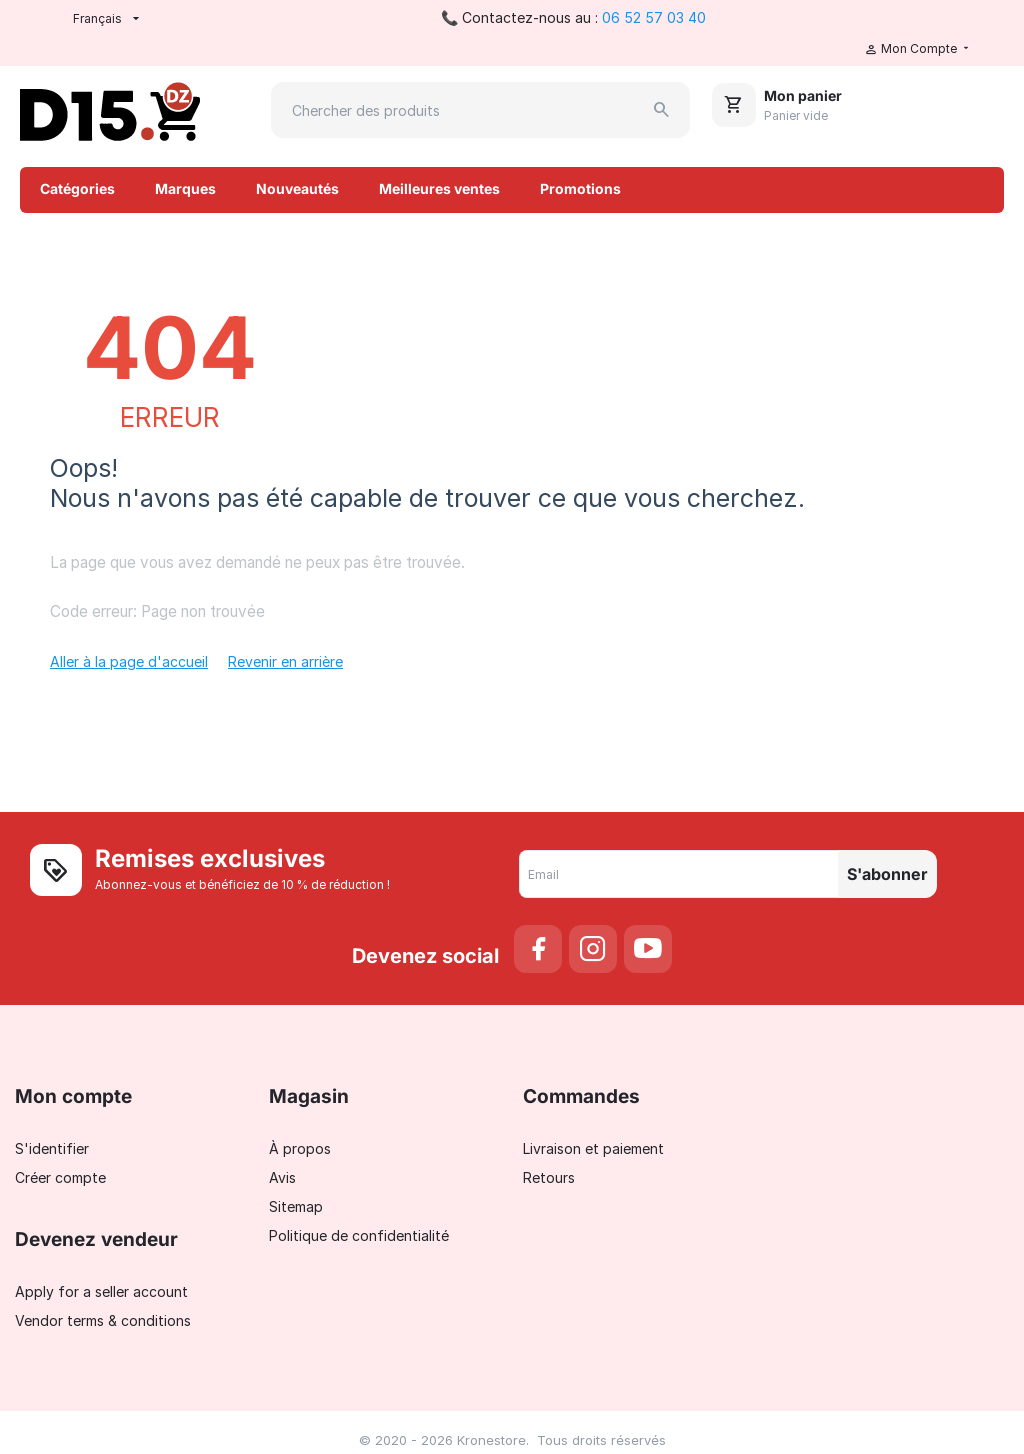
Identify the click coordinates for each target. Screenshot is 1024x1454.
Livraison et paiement (593, 1148)
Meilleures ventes (439, 188)
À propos (300, 1148)
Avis (282, 1177)
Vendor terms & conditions (103, 1320)
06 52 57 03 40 (654, 17)
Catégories (77, 188)
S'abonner (887, 874)
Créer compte (60, 1177)
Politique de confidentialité (359, 1235)
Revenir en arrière (285, 661)
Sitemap (296, 1206)
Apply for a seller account (101, 1291)
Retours (549, 1177)
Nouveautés (297, 188)
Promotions (580, 188)
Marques (185, 188)
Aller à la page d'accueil (129, 661)
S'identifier (52, 1148)
